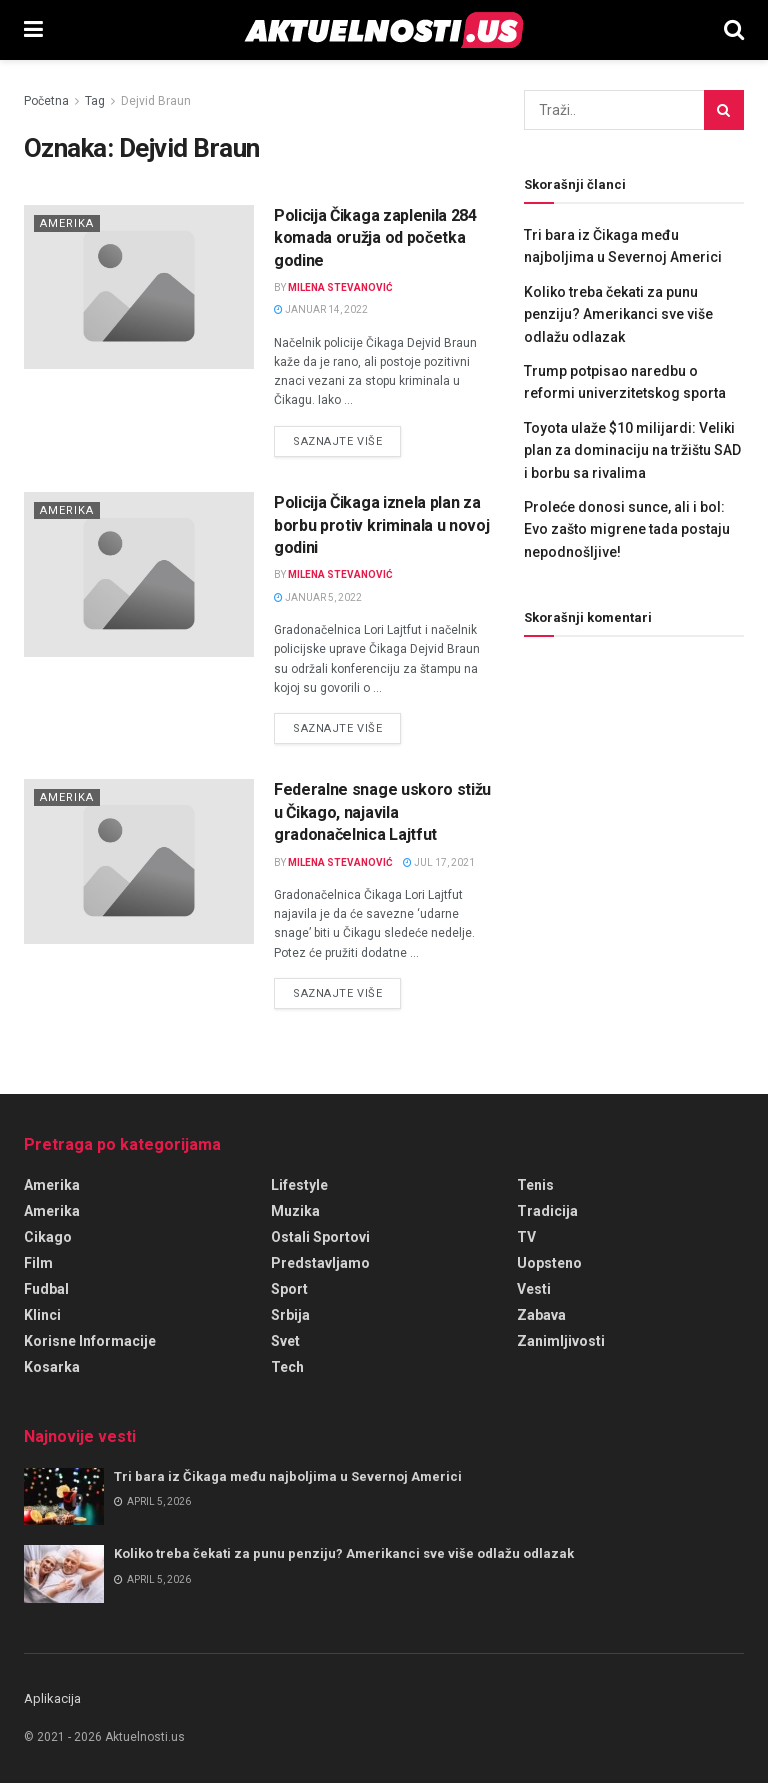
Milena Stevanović (340, 287)
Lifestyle (299, 1185)
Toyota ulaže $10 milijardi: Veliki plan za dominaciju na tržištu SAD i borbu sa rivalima (632, 450)
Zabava (541, 1315)
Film (38, 1263)
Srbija (290, 1315)
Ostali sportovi (320, 1237)
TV (526, 1237)
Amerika (67, 223)
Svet (285, 1341)
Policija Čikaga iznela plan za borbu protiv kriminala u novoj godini (381, 525)
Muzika (295, 1211)
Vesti (534, 1289)
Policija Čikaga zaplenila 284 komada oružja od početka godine (375, 238)
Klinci (42, 1315)
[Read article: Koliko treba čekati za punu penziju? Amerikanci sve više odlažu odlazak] (64, 1573)
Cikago (48, 1237)
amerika (52, 1185)
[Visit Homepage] (384, 30)
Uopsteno (549, 1263)
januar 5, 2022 (318, 597)
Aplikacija (52, 1698)
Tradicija (547, 1211)
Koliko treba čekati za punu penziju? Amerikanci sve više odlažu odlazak (618, 314)
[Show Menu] (33, 30)
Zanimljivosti (561, 1341)
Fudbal (46, 1289)
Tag (95, 101)
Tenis (535, 1185)
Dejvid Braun (156, 101)
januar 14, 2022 (321, 309)
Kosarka (52, 1367)
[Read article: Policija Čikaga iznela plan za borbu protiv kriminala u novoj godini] (139, 574)
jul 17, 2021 (439, 862)
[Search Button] (734, 30)
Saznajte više (347, 440)
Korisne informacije (90, 1341)
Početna (46, 101)
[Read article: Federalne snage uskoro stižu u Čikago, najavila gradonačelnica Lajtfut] (139, 861)
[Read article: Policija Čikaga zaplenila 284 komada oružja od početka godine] (139, 287)
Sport (289, 1289)
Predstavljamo (320, 1263)
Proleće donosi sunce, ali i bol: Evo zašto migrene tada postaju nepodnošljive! (627, 529)
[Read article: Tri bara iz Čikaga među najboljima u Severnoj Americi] (64, 1496)
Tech (287, 1367)
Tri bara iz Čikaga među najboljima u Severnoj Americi (288, 1476)
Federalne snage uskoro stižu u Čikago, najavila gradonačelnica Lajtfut (382, 812)
